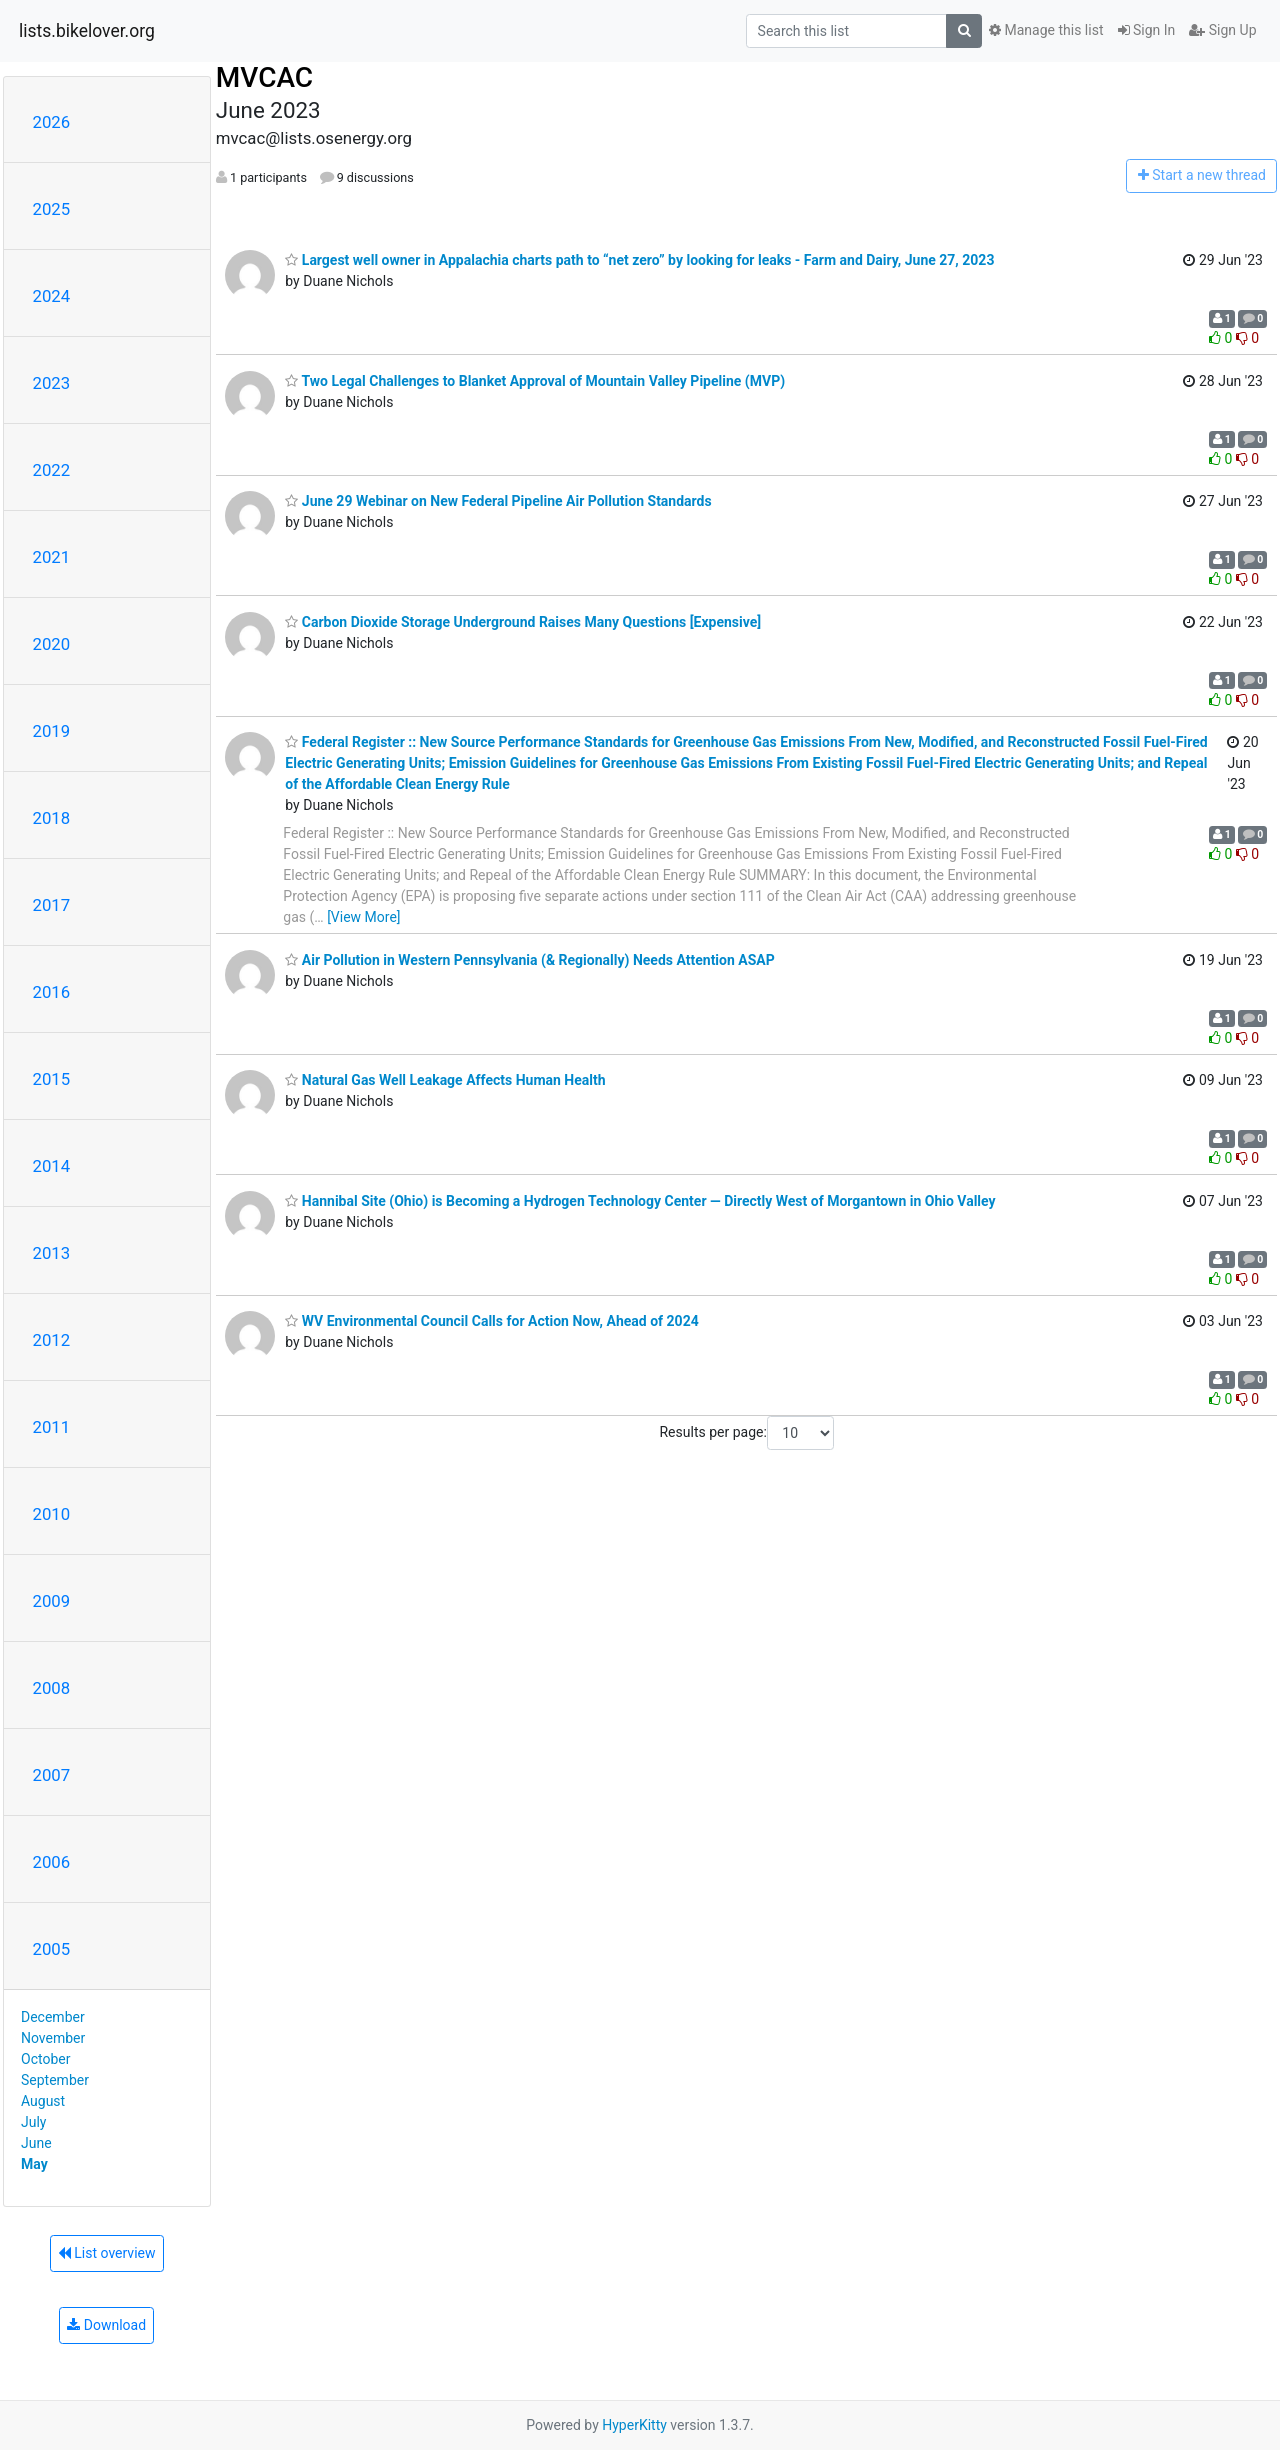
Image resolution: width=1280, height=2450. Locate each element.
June (36, 2143)
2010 (52, 1514)
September (55, 2080)
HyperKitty (634, 2425)
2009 (52, 1601)
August (43, 2101)
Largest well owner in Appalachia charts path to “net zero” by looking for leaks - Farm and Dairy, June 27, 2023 (639, 260)
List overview (107, 2253)
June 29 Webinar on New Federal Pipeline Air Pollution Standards (498, 501)
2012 (52, 1340)
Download (106, 2325)
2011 (52, 1427)
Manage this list (1046, 30)
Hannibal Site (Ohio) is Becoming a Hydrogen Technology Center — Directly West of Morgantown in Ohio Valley (640, 1201)
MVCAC (264, 77)
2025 (52, 209)
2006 (52, 1862)
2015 (52, 1079)
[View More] (363, 917)
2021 (52, 557)
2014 (52, 1166)
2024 (52, 296)
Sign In (1147, 30)
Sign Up (1222, 30)
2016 (52, 992)
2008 (52, 1688)
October (45, 2059)
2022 (52, 470)
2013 (52, 1253)
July (33, 2122)
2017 (52, 905)
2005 (52, 1949)
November (53, 2038)
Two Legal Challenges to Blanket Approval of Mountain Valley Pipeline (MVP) (535, 381)
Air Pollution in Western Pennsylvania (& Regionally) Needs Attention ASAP (529, 960)
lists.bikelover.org (87, 31)
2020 (52, 644)
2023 (52, 383)
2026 (52, 122)
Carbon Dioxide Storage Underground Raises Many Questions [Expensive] (523, 622)
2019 (52, 731)
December (53, 2017)
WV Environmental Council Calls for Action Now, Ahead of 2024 (491, 1321)
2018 (52, 818)
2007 (52, 1775)
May (34, 2164)
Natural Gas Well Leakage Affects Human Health (445, 1080)
